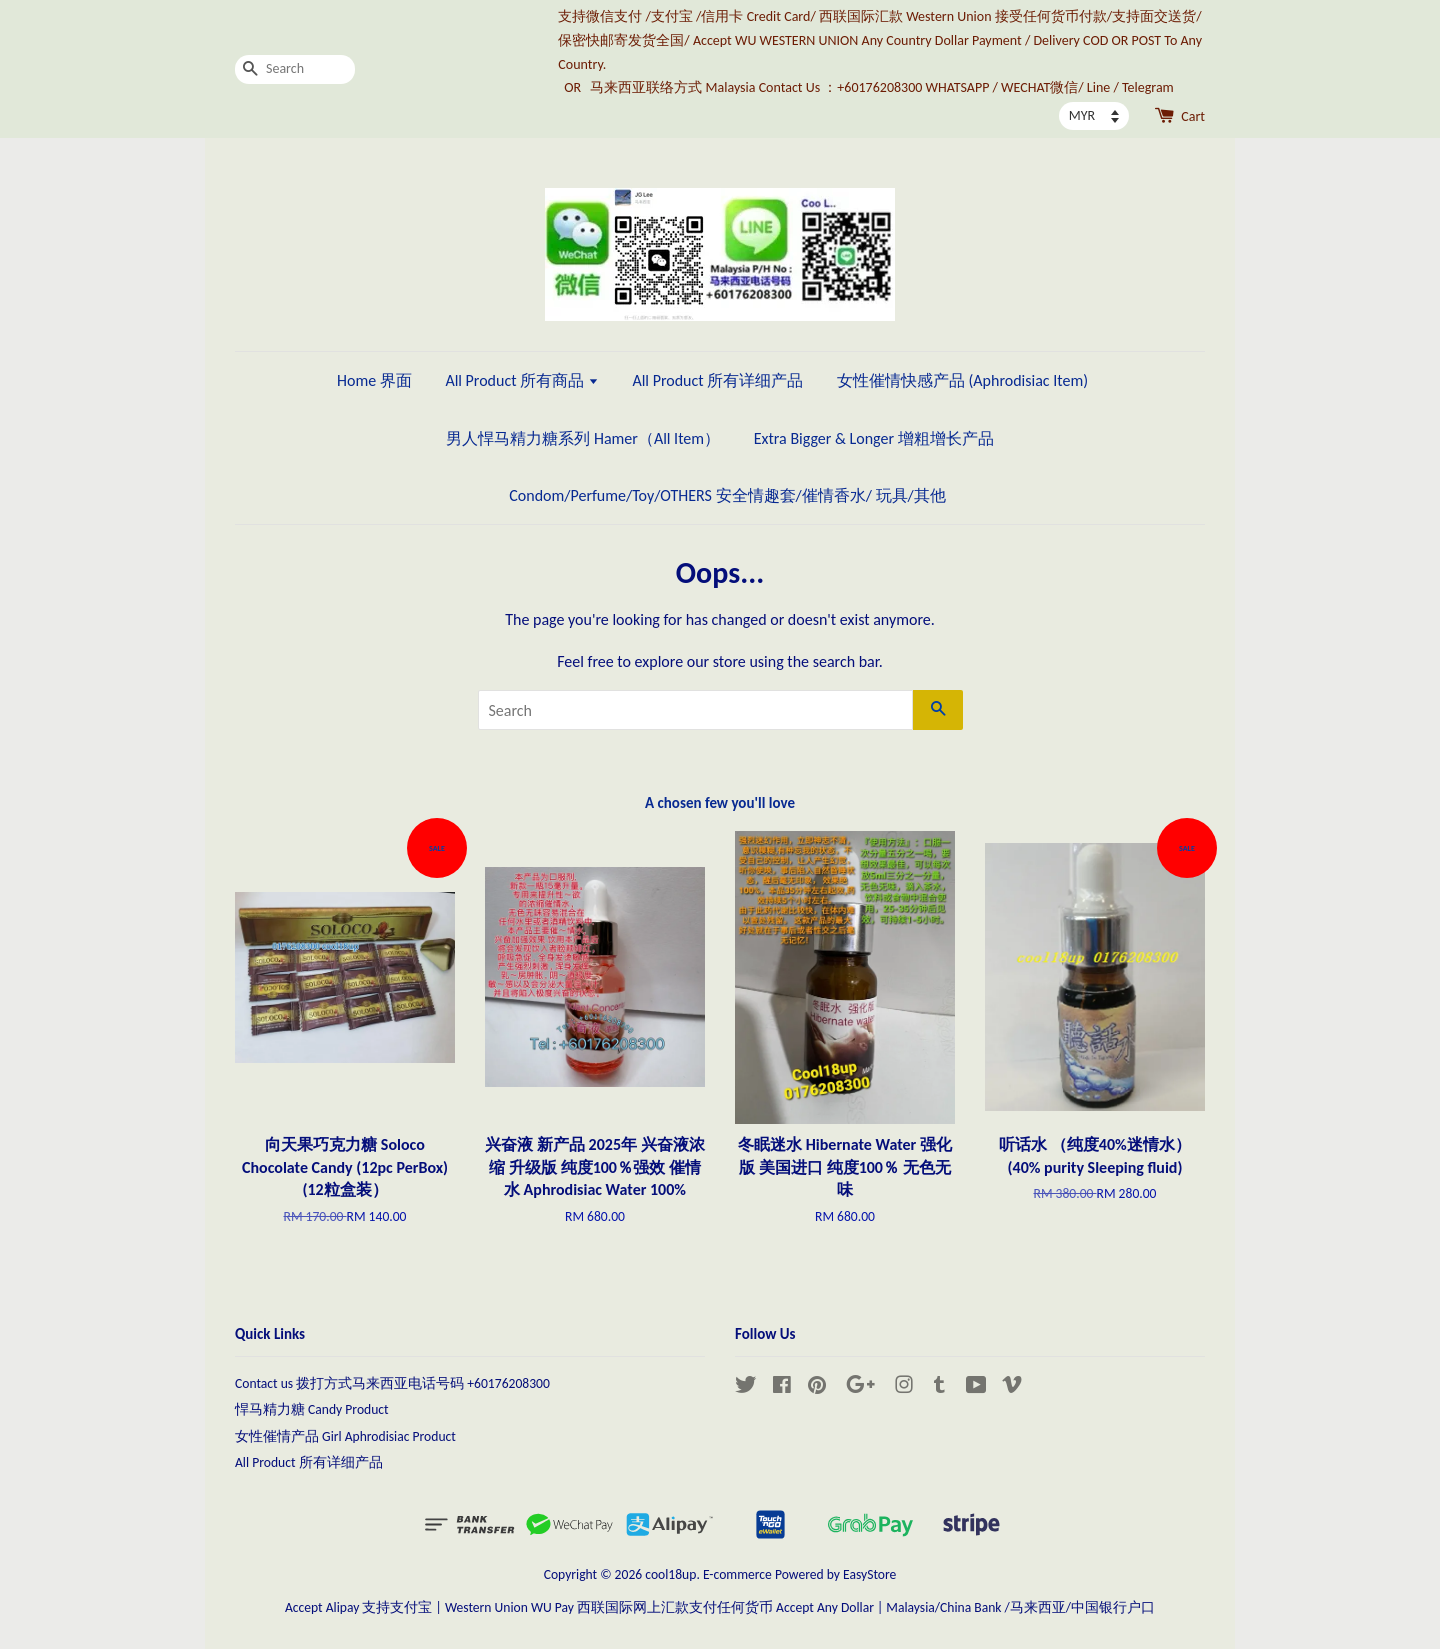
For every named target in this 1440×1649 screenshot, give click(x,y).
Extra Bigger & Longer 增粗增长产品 (874, 438)
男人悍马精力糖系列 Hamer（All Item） (583, 438)
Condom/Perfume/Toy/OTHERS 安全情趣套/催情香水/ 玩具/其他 (727, 495)
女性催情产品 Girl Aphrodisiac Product (345, 1436)
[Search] (295, 69)
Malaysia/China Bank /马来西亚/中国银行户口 (1020, 1607)
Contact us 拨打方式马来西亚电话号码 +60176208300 (392, 1383)
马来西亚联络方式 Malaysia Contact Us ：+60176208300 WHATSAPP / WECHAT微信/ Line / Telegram (881, 87)
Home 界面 (374, 380)
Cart (1193, 116)
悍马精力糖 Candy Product (312, 1409)
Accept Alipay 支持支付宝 (359, 1607)
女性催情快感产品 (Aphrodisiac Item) (962, 380)
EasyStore (869, 1574)
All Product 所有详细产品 (717, 380)
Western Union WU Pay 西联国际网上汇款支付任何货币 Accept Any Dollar (659, 1607)
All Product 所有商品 (521, 380)
